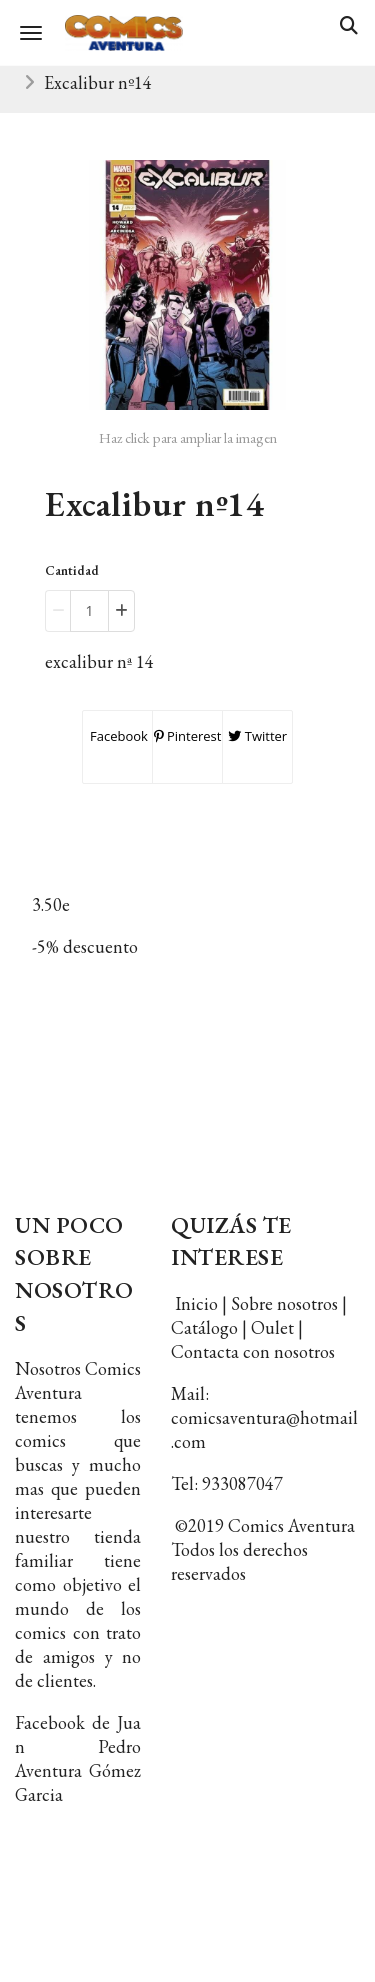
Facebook (117, 736)
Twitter (257, 736)
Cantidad (72, 570)
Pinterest (188, 736)
